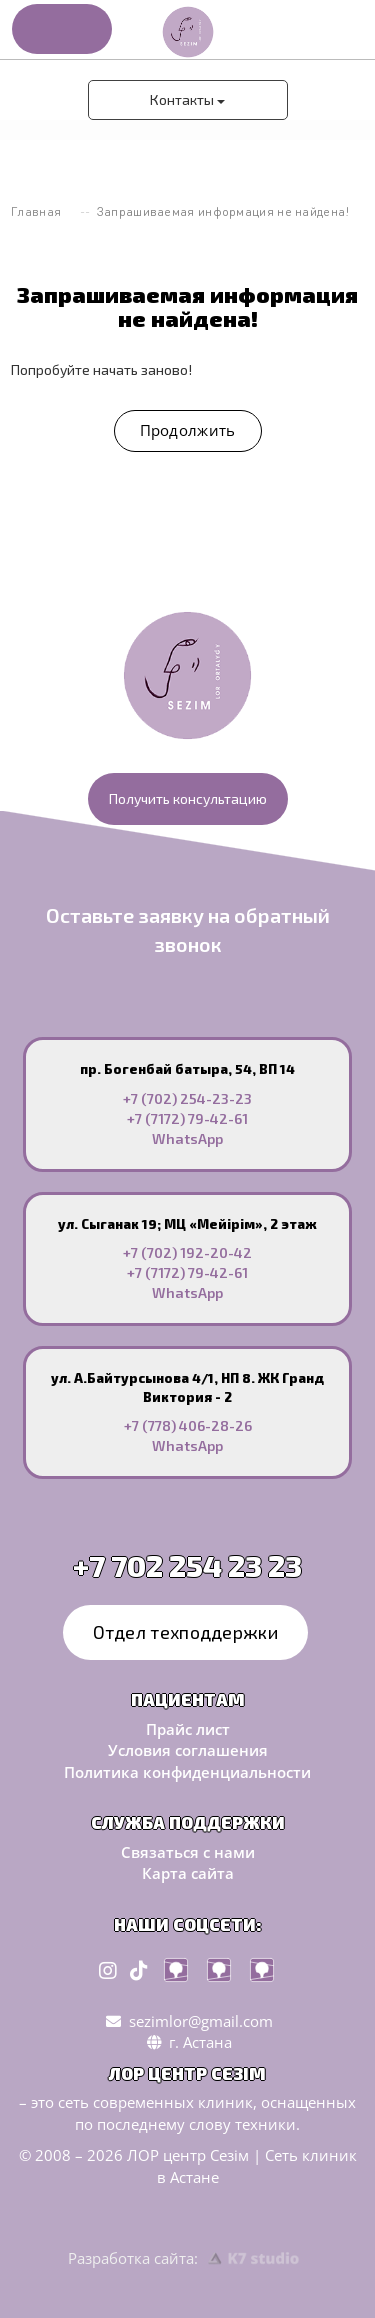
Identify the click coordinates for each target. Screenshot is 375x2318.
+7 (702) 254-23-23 (187, 1098)
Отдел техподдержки (184, 1631)
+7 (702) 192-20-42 (187, 1252)
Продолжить (188, 430)
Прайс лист (188, 1729)
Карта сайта (188, 1873)
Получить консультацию (188, 798)
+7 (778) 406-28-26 (188, 1425)
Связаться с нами (188, 1852)
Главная (36, 211)
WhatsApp (187, 1138)
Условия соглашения (188, 1750)
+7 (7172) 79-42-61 (187, 1118)
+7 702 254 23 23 (187, 1565)
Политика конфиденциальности (187, 1772)
